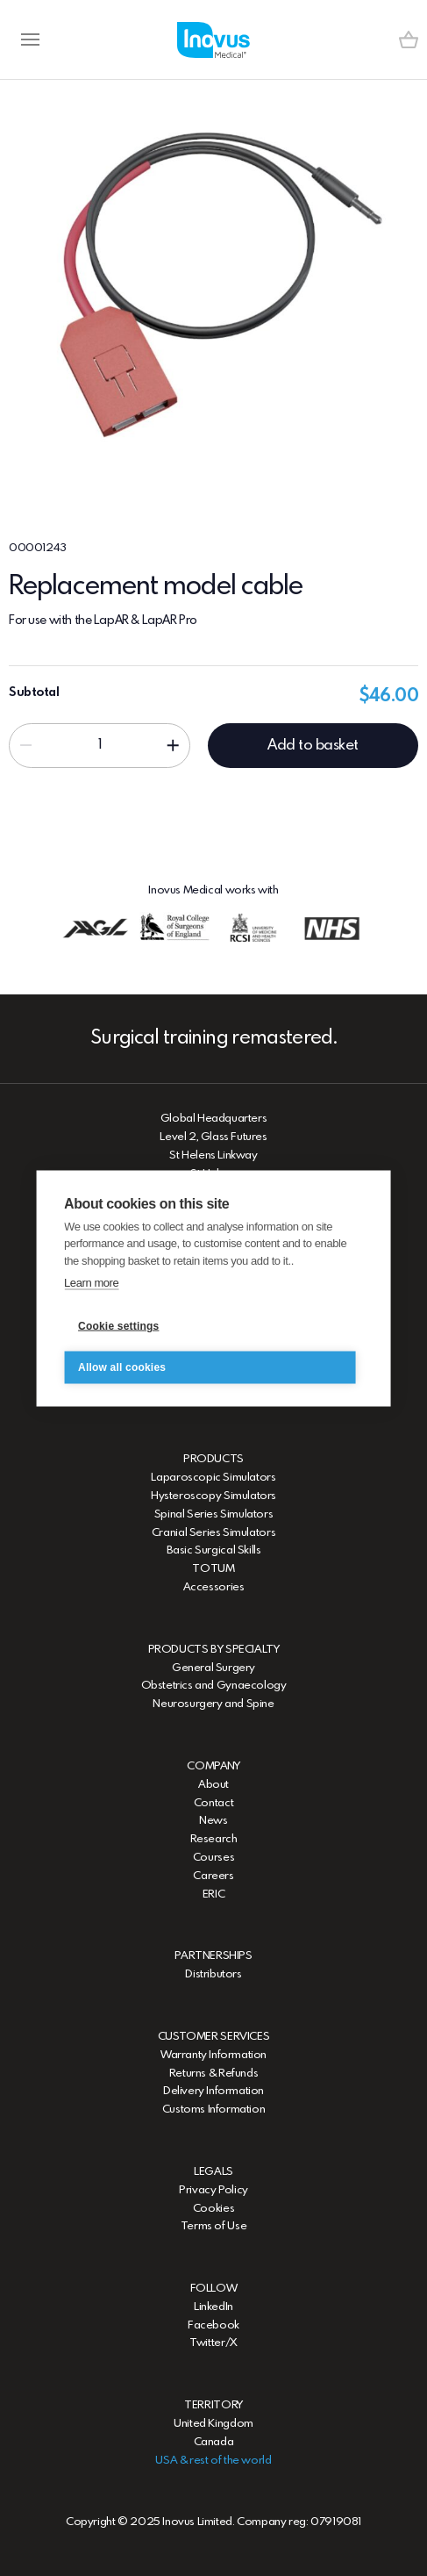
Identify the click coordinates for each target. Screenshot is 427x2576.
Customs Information (214, 2109)
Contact (213, 1803)
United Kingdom (213, 2423)
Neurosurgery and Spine (213, 1704)
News (213, 1820)
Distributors (213, 1974)
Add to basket (312, 745)
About (213, 1784)
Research (214, 1839)
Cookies (213, 2208)
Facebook (213, 2325)
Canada (214, 2442)
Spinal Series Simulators (214, 1514)
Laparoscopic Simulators (213, 1477)
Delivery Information (213, 2091)
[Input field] (99, 745)
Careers (213, 1876)
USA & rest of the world (213, 2460)
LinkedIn (213, 2307)
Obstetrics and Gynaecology (214, 1685)
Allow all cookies (122, 1367)
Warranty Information (213, 2055)
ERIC (213, 1894)
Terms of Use (213, 2226)
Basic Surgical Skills (214, 1550)
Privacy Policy (213, 2190)
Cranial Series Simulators (213, 1533)
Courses (213, 1857)
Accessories (214, 1587)
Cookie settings (118, 1326)
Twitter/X (213, 2343)
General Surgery (213, 1668)
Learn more (91, 1282)
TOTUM (213, 1569)
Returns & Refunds (213, 2073)
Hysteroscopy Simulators (213, 1496)
